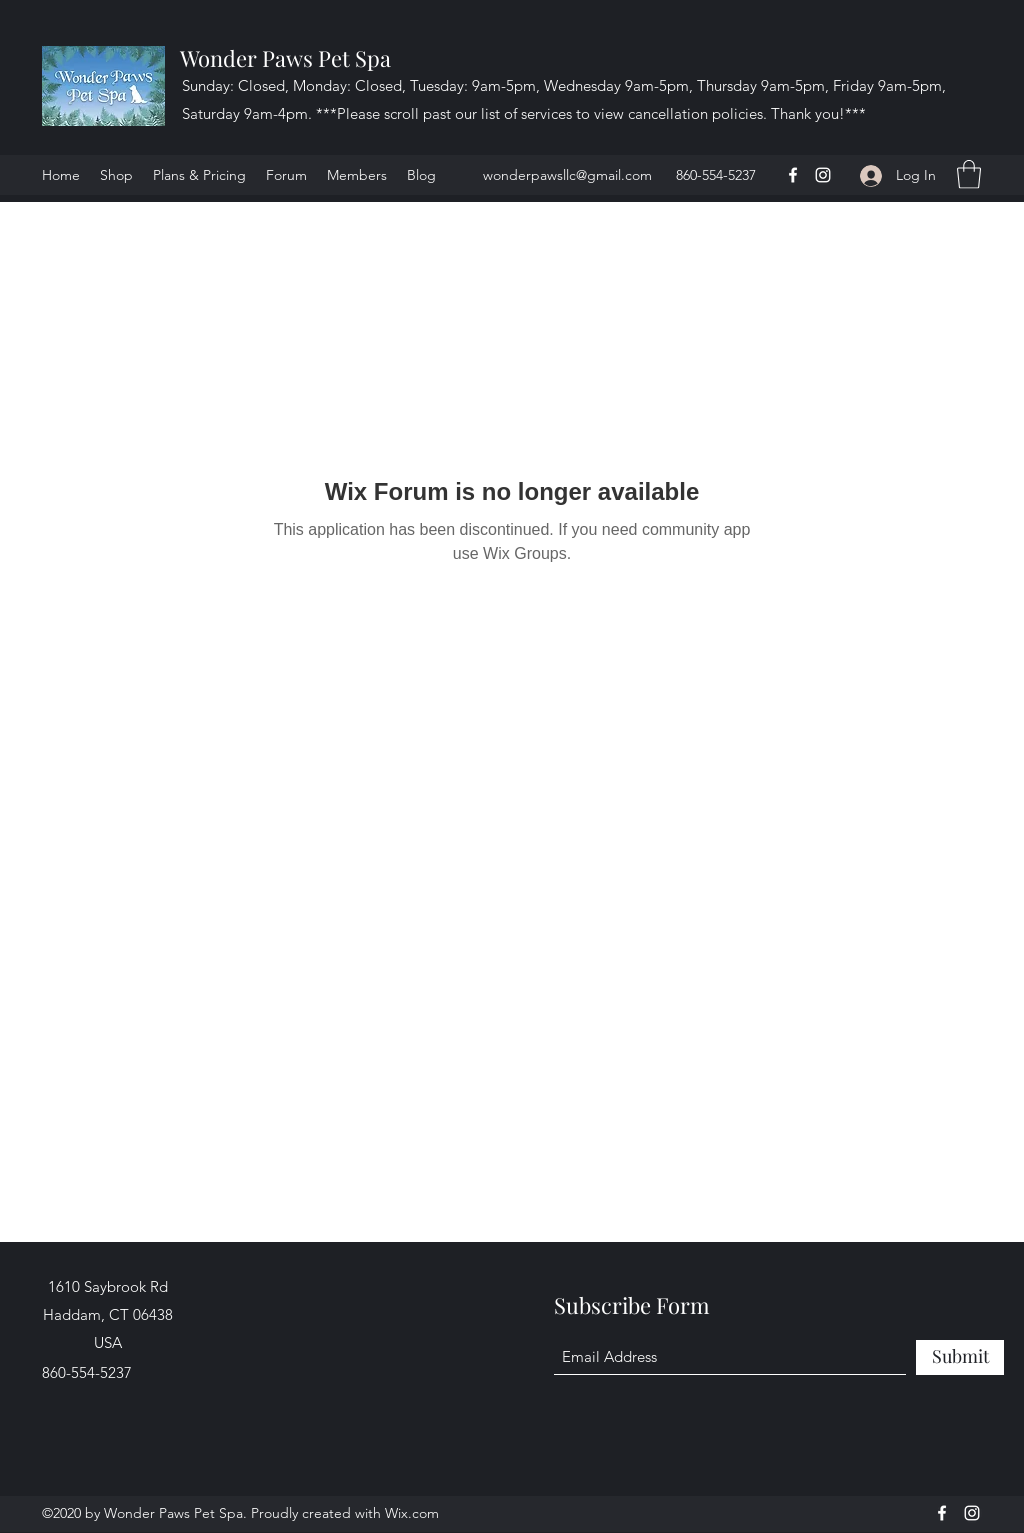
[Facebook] (793, 175)
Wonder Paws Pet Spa (285, 58)
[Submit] (960, 1357)
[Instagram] (823, 175)
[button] (969, 174)
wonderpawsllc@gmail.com (567, 175)
